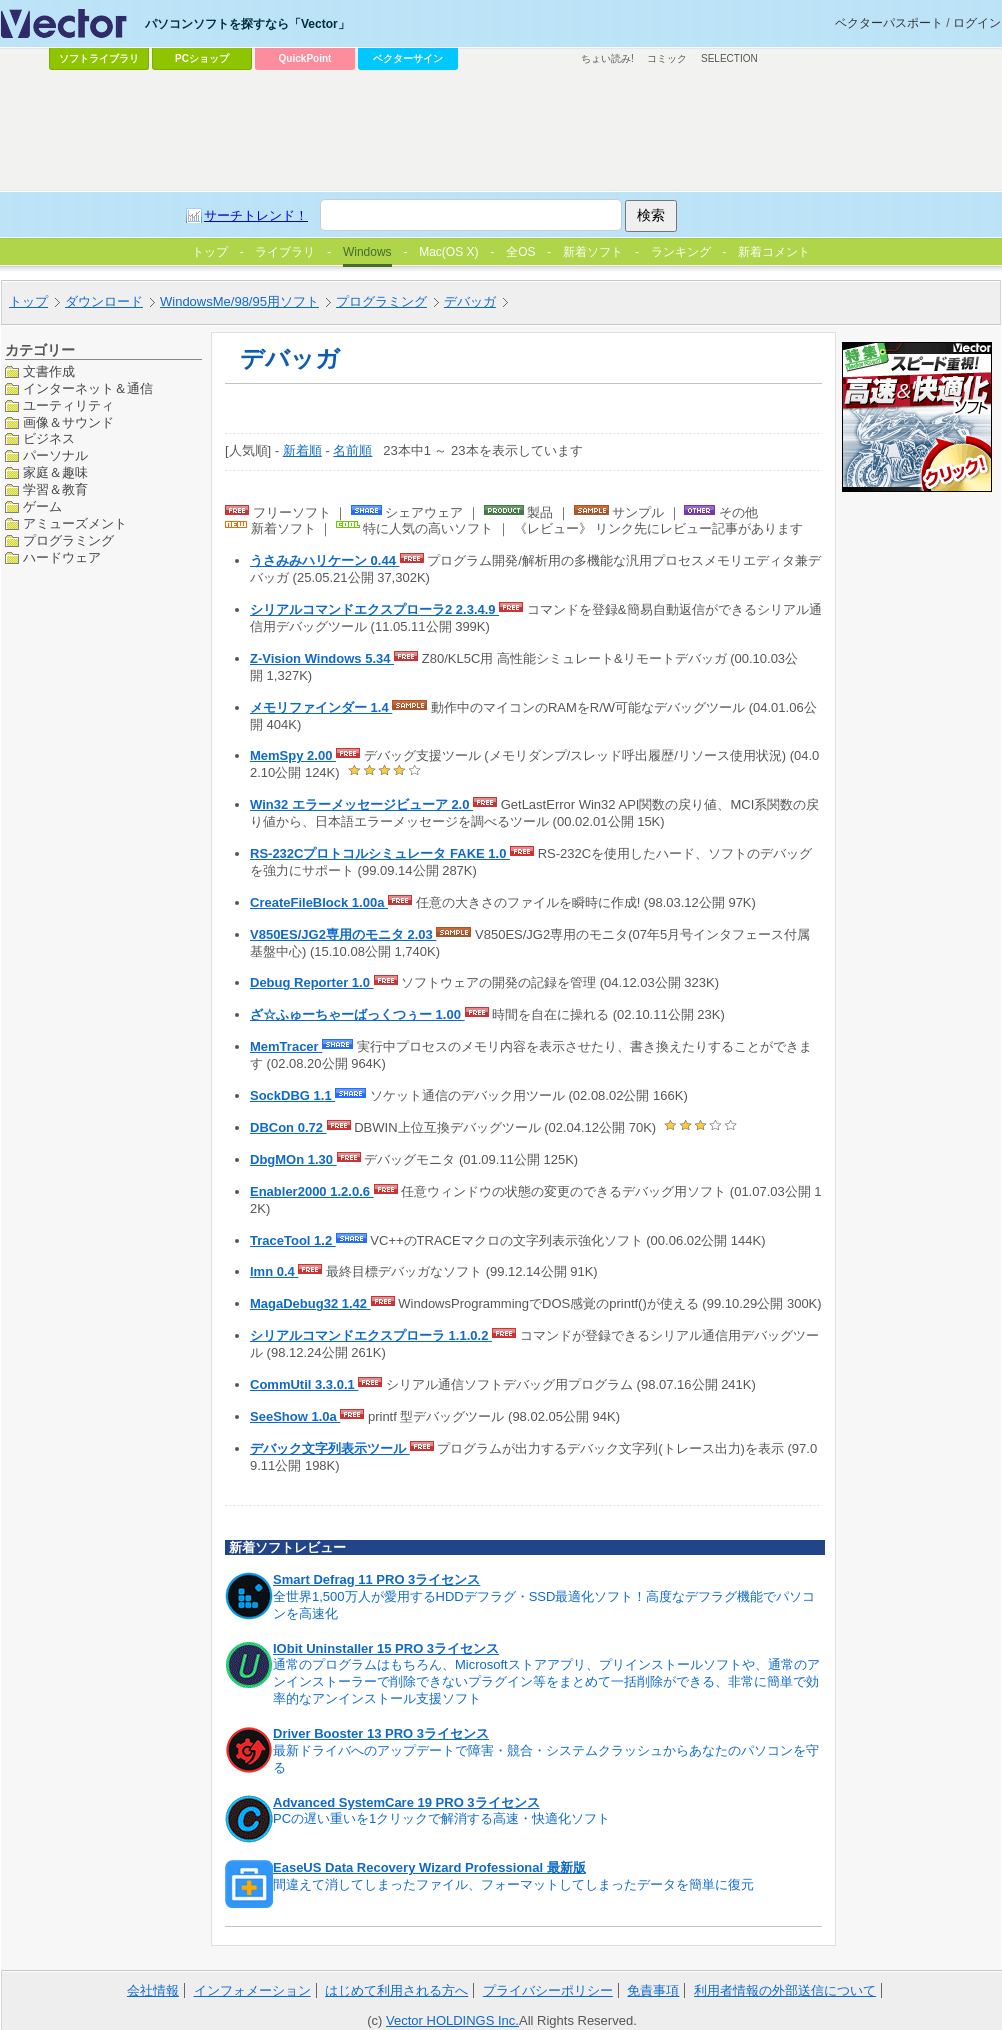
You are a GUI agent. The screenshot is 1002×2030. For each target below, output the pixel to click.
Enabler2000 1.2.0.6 (312, 1191)
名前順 (352, 450)
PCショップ (202, 58)
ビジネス (49, 438)
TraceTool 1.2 (293, 1240)
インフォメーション (252, 1990)
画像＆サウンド (68, 422)
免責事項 (653, 1990)
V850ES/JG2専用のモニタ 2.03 (343, 934)
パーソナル (55, 455)
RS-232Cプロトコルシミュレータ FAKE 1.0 (380, 853)
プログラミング (381, 301)
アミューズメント (75, 523)
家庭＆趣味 (55, 472)
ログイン (977, 23)
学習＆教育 (55, 489)
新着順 (302, 450)
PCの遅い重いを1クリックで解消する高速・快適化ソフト (441, 1818)
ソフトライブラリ (99, 58)
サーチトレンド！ (256, 215)
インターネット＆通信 (88, 388)
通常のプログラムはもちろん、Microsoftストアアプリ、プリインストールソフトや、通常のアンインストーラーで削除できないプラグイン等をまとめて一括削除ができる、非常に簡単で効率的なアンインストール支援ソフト (546, 1681)
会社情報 (153, 1990)
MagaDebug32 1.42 (310, 1303)
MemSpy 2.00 (293, 755)
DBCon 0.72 (288, 1127)
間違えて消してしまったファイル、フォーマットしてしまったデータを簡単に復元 (513, 1884)
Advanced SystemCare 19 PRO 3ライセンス (406, 1802)
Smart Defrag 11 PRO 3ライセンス (376, 1579)
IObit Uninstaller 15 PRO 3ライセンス (386, 1648)
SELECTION (729, 58)
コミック (667, 58)
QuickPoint (305, 58)
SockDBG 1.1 (292, 1095)
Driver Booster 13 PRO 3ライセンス (381, 1733)
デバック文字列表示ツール (330, 1448)
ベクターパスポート (889, 23)
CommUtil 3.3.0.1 (304, 1384)
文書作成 (49, 371)
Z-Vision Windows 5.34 (322, 658)
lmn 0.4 (274, 1271)
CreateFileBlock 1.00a (319, 902)
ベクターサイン (408, 58)
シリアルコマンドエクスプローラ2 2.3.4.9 (374, 609)
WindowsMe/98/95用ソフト (239, 301)
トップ (28, 301)
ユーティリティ (68, 405)
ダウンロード (104, 301)
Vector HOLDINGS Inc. (452, 2020)
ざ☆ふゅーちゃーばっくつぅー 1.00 (357, 1014)
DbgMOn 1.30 (293, 1159)
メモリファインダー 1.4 (321, 707)
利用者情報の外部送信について (785, 1990)
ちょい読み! (607, 58)
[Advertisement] (501, 131)
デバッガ (470, 301)
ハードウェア (62, 557)
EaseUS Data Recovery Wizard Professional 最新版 (429, 1867)
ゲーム (42, 506)
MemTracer (286, 1046)
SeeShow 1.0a (295, 1416)
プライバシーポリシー (548, 1990)
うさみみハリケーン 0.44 (325, 560)
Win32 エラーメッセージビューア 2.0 (361, 804)
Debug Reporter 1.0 (312, 982)
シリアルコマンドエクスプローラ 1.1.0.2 (371, 1335)
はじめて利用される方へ (396, 1990)
